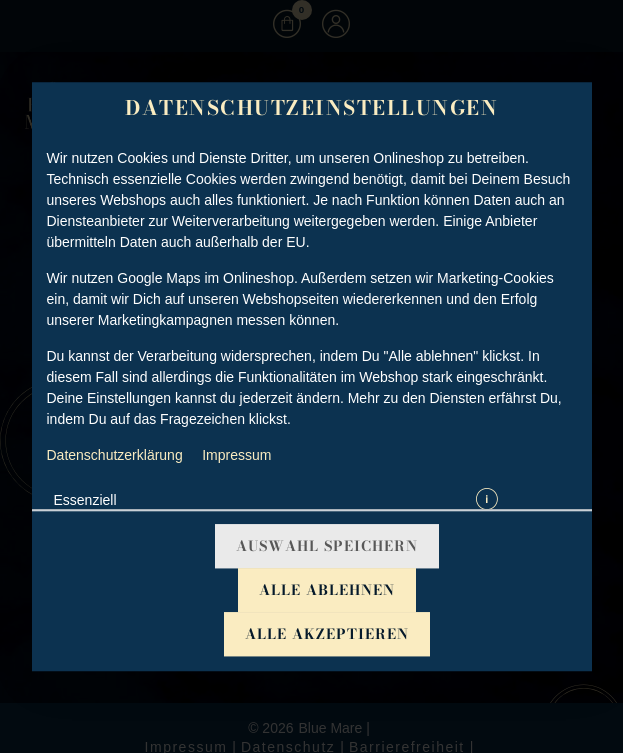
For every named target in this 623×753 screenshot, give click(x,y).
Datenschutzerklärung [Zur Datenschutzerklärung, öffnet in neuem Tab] (115, 455)
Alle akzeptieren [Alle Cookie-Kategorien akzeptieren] (327, 634)
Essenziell (85, 500)
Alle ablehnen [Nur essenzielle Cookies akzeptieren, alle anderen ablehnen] (327, 590)
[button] (487, 500)
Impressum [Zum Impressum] (236, 455)
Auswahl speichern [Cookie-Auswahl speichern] (327, 546)
